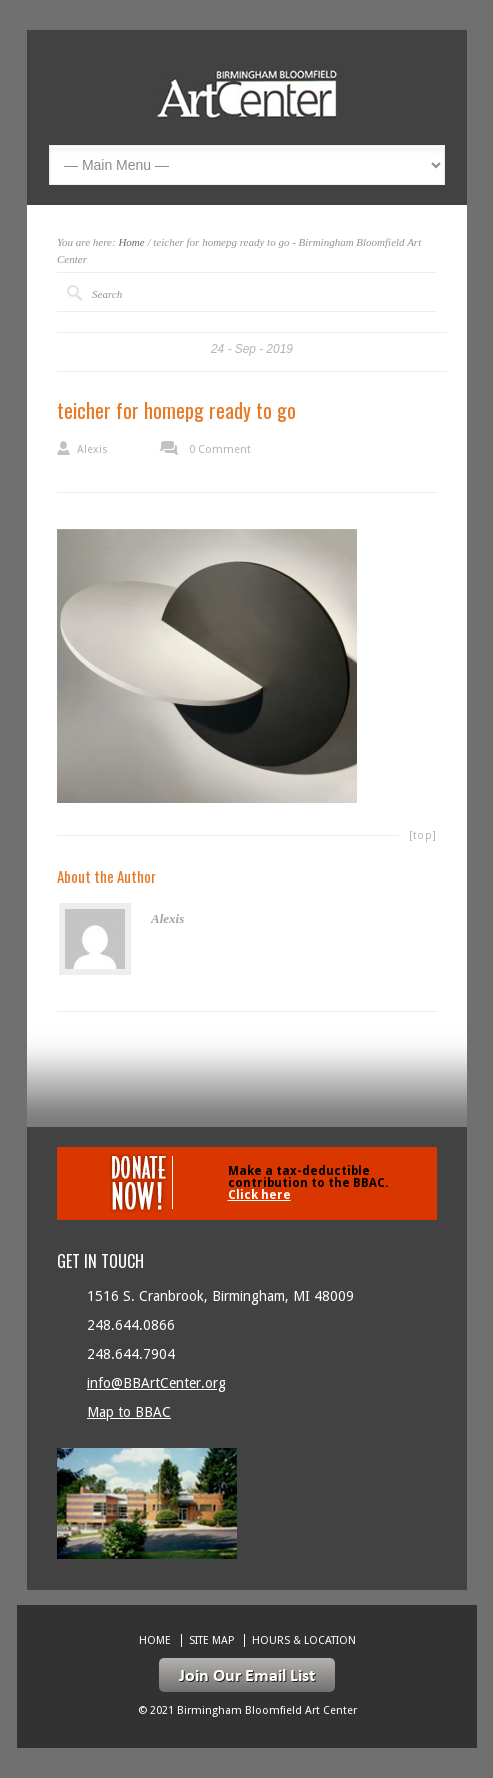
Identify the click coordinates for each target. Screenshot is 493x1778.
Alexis (92, 449)
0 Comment (220, 449)
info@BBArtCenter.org (156, 1383)
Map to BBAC (129, 1412)
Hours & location (304, 1640)
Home (131, 242)
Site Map (211, 1640)
